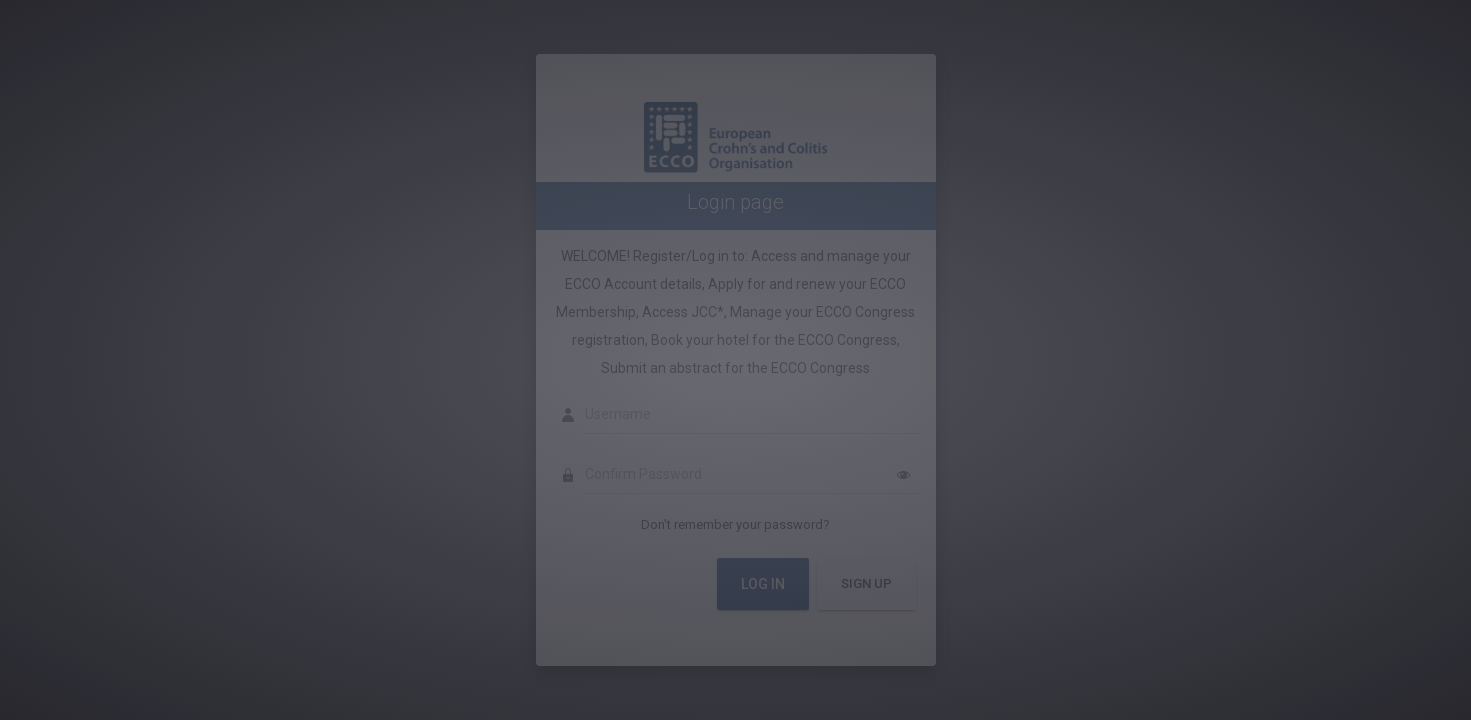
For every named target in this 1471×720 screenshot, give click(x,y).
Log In (763, 584)
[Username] (752, 415)
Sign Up (866, 583)
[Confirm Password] (752, 475)
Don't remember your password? (735, 524)
